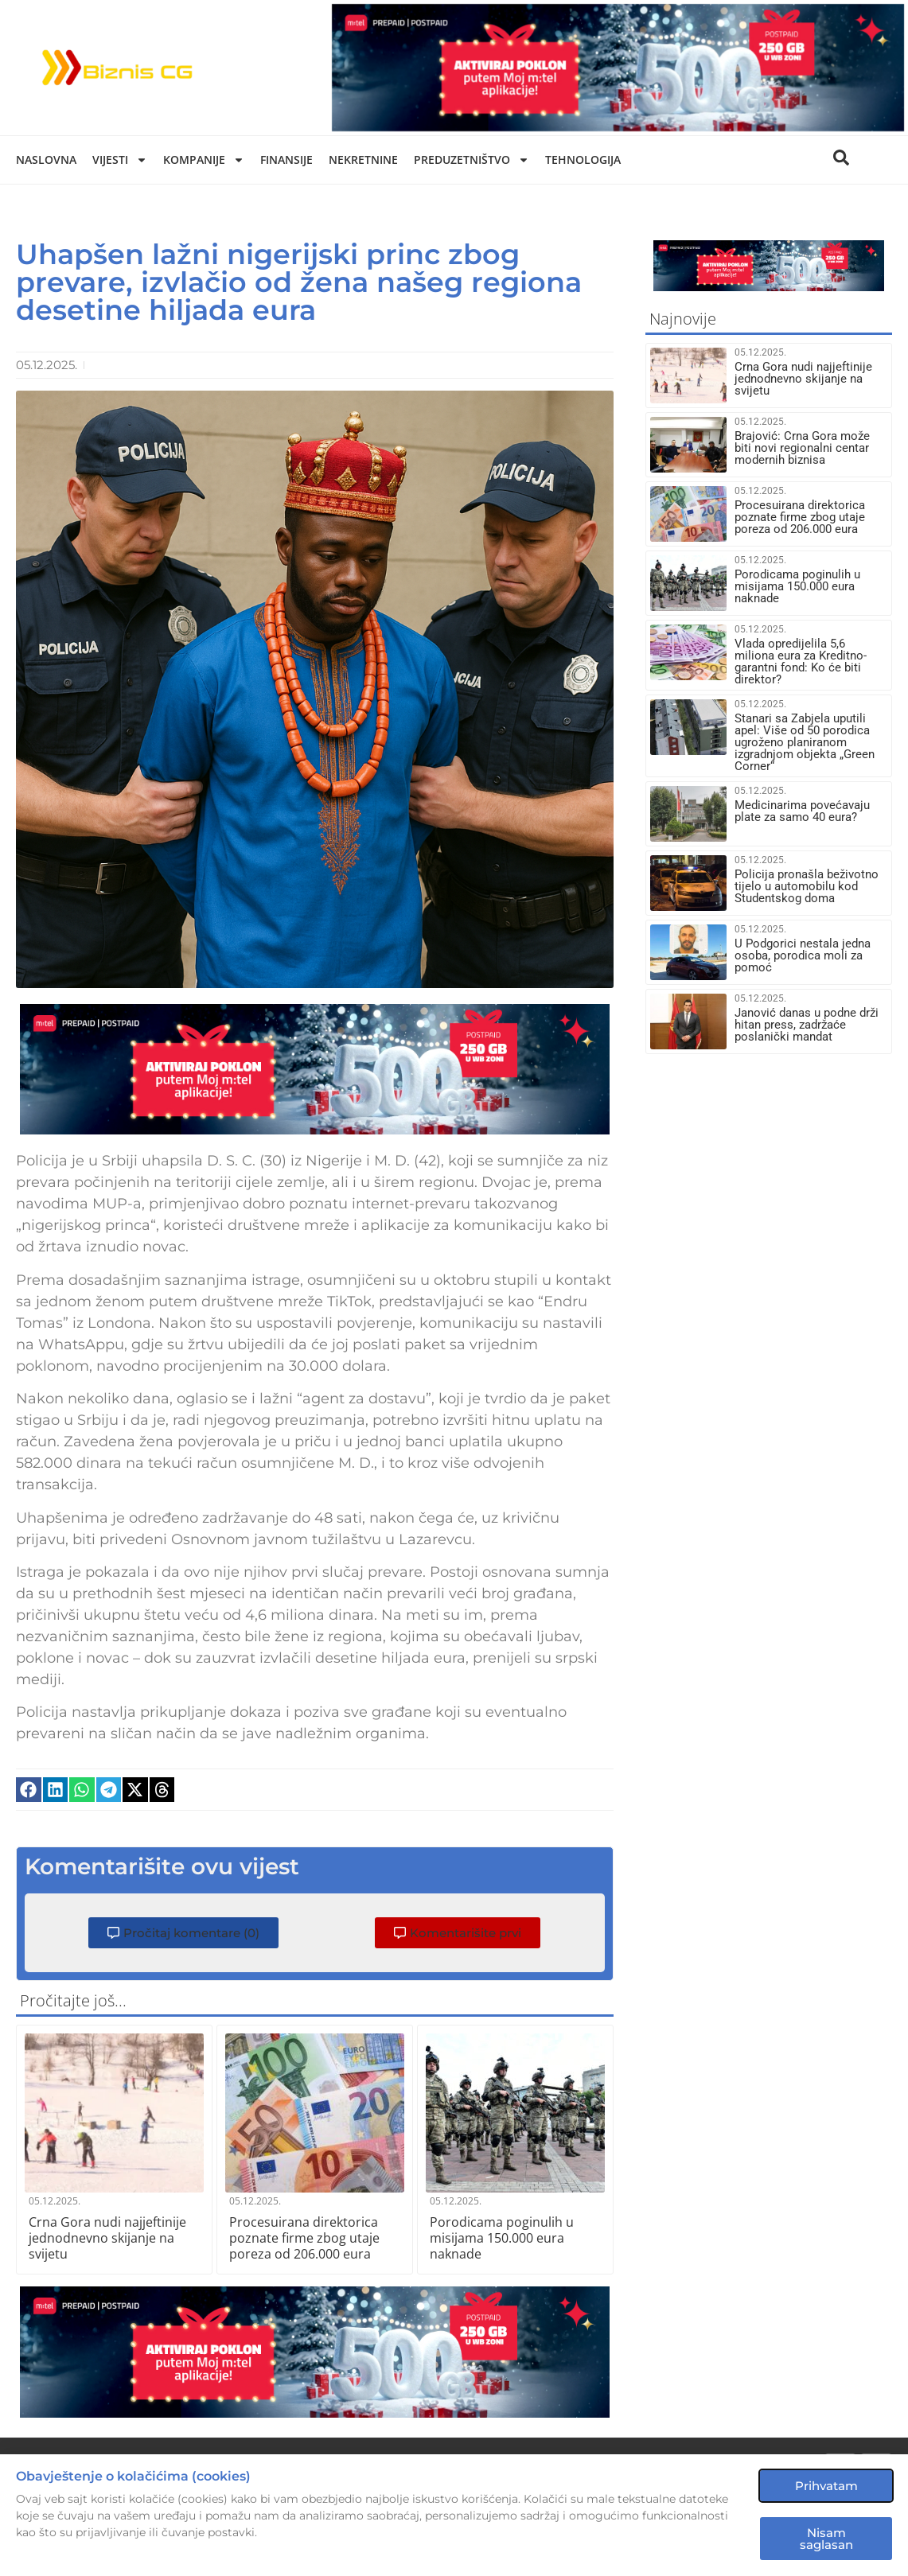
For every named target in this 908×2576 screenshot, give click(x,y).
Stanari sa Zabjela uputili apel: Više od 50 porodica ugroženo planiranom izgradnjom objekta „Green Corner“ (805, 742)
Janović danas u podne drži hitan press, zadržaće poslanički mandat (807, 1025)
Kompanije (203, 159)
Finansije (286, 159)
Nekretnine (363, 159)
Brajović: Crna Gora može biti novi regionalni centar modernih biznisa (802, 448)
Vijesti (119, 159)
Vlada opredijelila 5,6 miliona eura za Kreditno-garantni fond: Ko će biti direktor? (801, 661)
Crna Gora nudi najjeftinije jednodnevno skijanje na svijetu (107, 2238)
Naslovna (46, 159)
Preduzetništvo (471, 159)
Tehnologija (583, 159)
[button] (28, 1790)
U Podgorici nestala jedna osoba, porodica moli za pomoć (803, 955)
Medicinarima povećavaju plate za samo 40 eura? (802, 811)
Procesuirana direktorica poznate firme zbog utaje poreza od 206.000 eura (304, 2238)
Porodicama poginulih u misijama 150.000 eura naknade (502, 2238)
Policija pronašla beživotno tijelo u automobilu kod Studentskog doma (807, 886)
